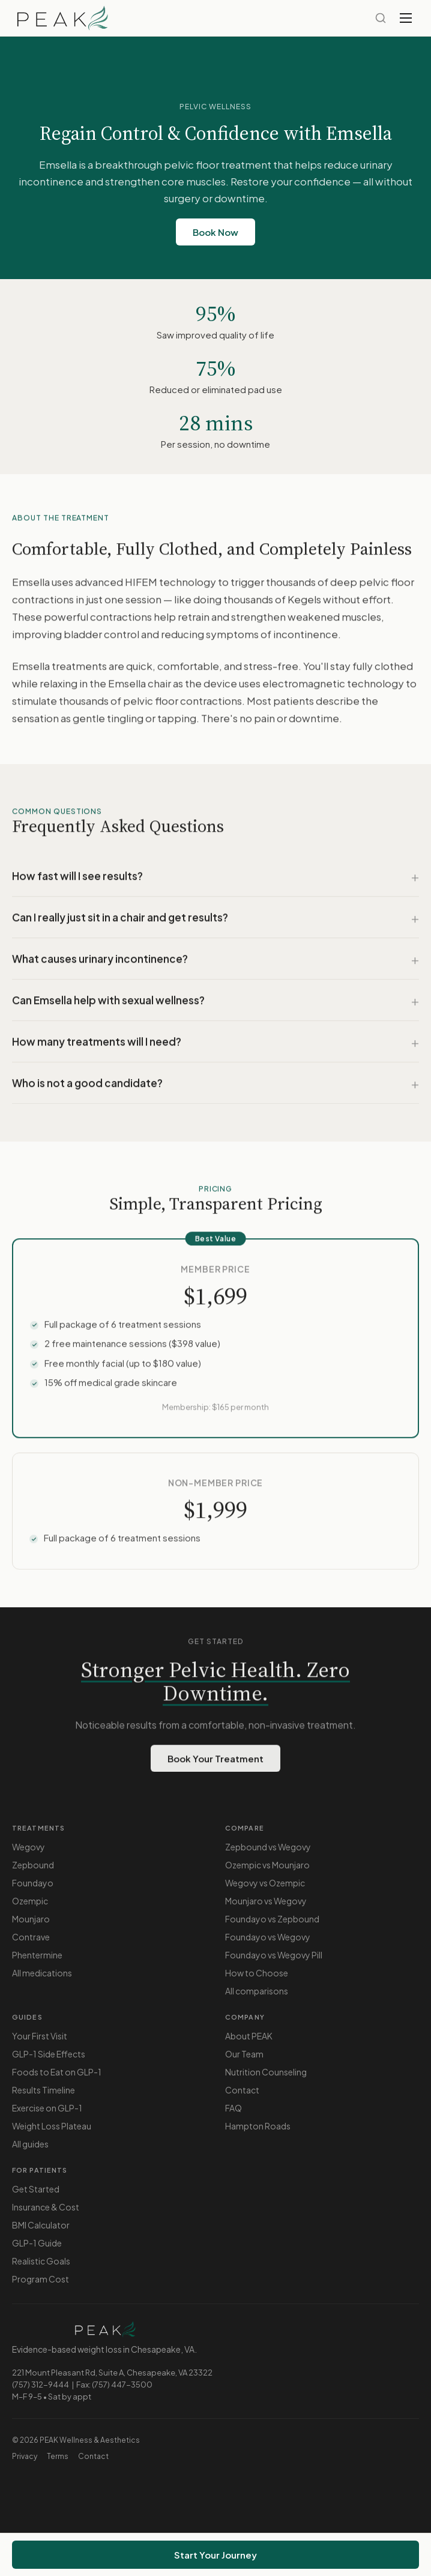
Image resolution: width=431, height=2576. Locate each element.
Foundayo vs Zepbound (272, 1918)
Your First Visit (39, 2035)
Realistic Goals (41, 2261)
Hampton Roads (258, 2125)
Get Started (35, 2188)
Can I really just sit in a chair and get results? (120, 921)
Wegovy (28, 1846)
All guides (30, 2143)
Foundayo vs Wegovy (267, 1936)
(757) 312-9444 (40, 2384)
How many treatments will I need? (96, 1045)
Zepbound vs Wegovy (268, 1846)
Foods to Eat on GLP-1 (56, 2071)
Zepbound (33, 1864)
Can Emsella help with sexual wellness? (108, 1004)
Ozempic (30, 1900)
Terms (57, 2456)
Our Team (244, 2053)
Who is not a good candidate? (87, 1087)
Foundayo (32, 1882)
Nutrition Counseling (266, 2071)
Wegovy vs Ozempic (265, 1882)
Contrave (31, 1936)
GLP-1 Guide (37, 2242)
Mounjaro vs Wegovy (266, 1900)
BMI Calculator (41, 2224)
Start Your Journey (215, 2554)
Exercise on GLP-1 (47, 2107)
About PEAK (249, 2035)
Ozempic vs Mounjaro (267, 1864)
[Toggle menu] (406, 18)
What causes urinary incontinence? (100, 962)
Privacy (24, 2456)
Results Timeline (43, 2089)
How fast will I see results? (77, 879)
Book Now (215, 232)
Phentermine (37, 1954)
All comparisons (256, 1990)
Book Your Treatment (215, 1762)
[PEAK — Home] (61, 18)
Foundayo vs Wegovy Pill (273, 1954)
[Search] (380, 18)
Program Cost (40, 2279)
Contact (242, 2089)
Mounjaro (31, 1918)
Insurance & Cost (45, 2206)
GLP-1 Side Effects (48, 2053)
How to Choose (256, 1972)
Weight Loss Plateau (51, 2125)
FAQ (233, 2107)
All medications (42, 1972)
